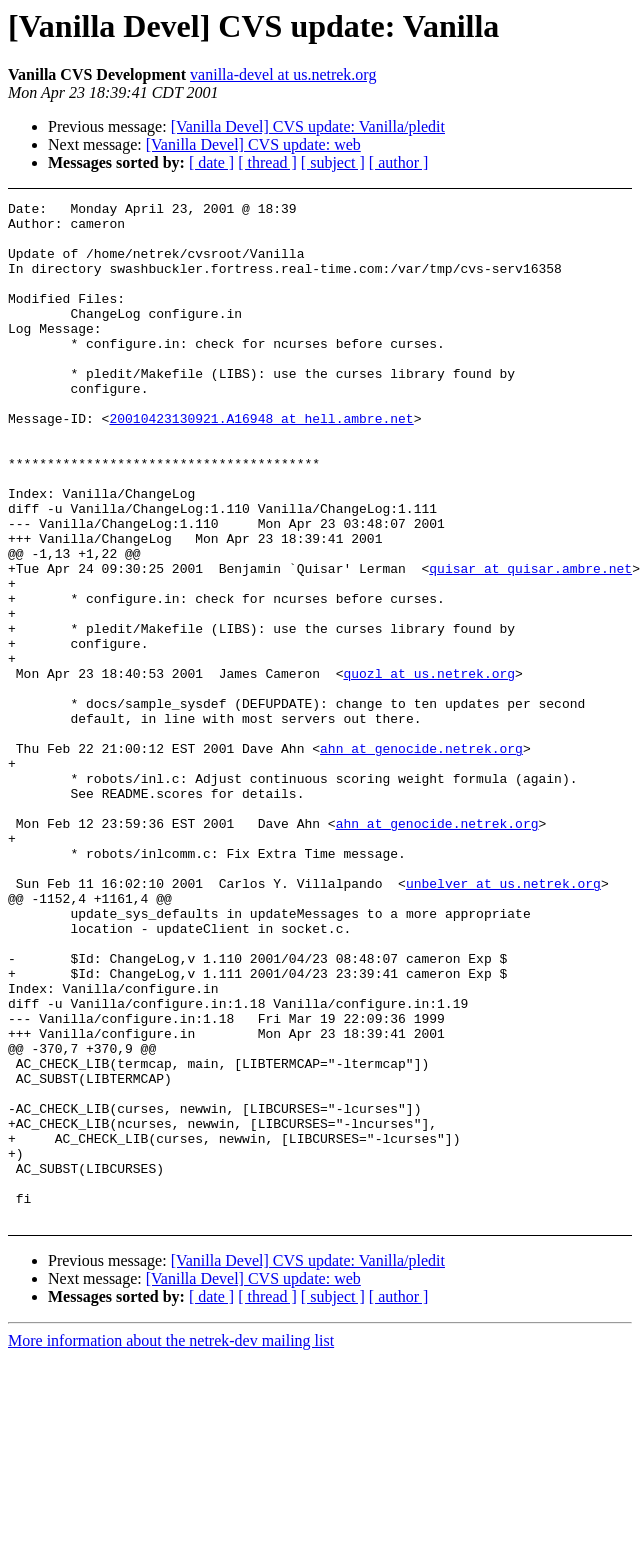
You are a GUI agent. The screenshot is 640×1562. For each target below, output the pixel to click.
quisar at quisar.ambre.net (530, 643)
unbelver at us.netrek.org (503, 1021)
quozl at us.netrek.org (429, 769)
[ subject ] (333, 162)
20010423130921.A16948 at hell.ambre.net (261, 463)
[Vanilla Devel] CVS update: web (253, 144)
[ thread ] (267, 162)
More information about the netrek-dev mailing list (171, 1544)
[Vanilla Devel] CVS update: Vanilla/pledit (308, 126)
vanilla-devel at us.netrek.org (283, 74)
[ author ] (399, 162)
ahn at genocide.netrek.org (421, 859)
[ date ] (211, 162)
